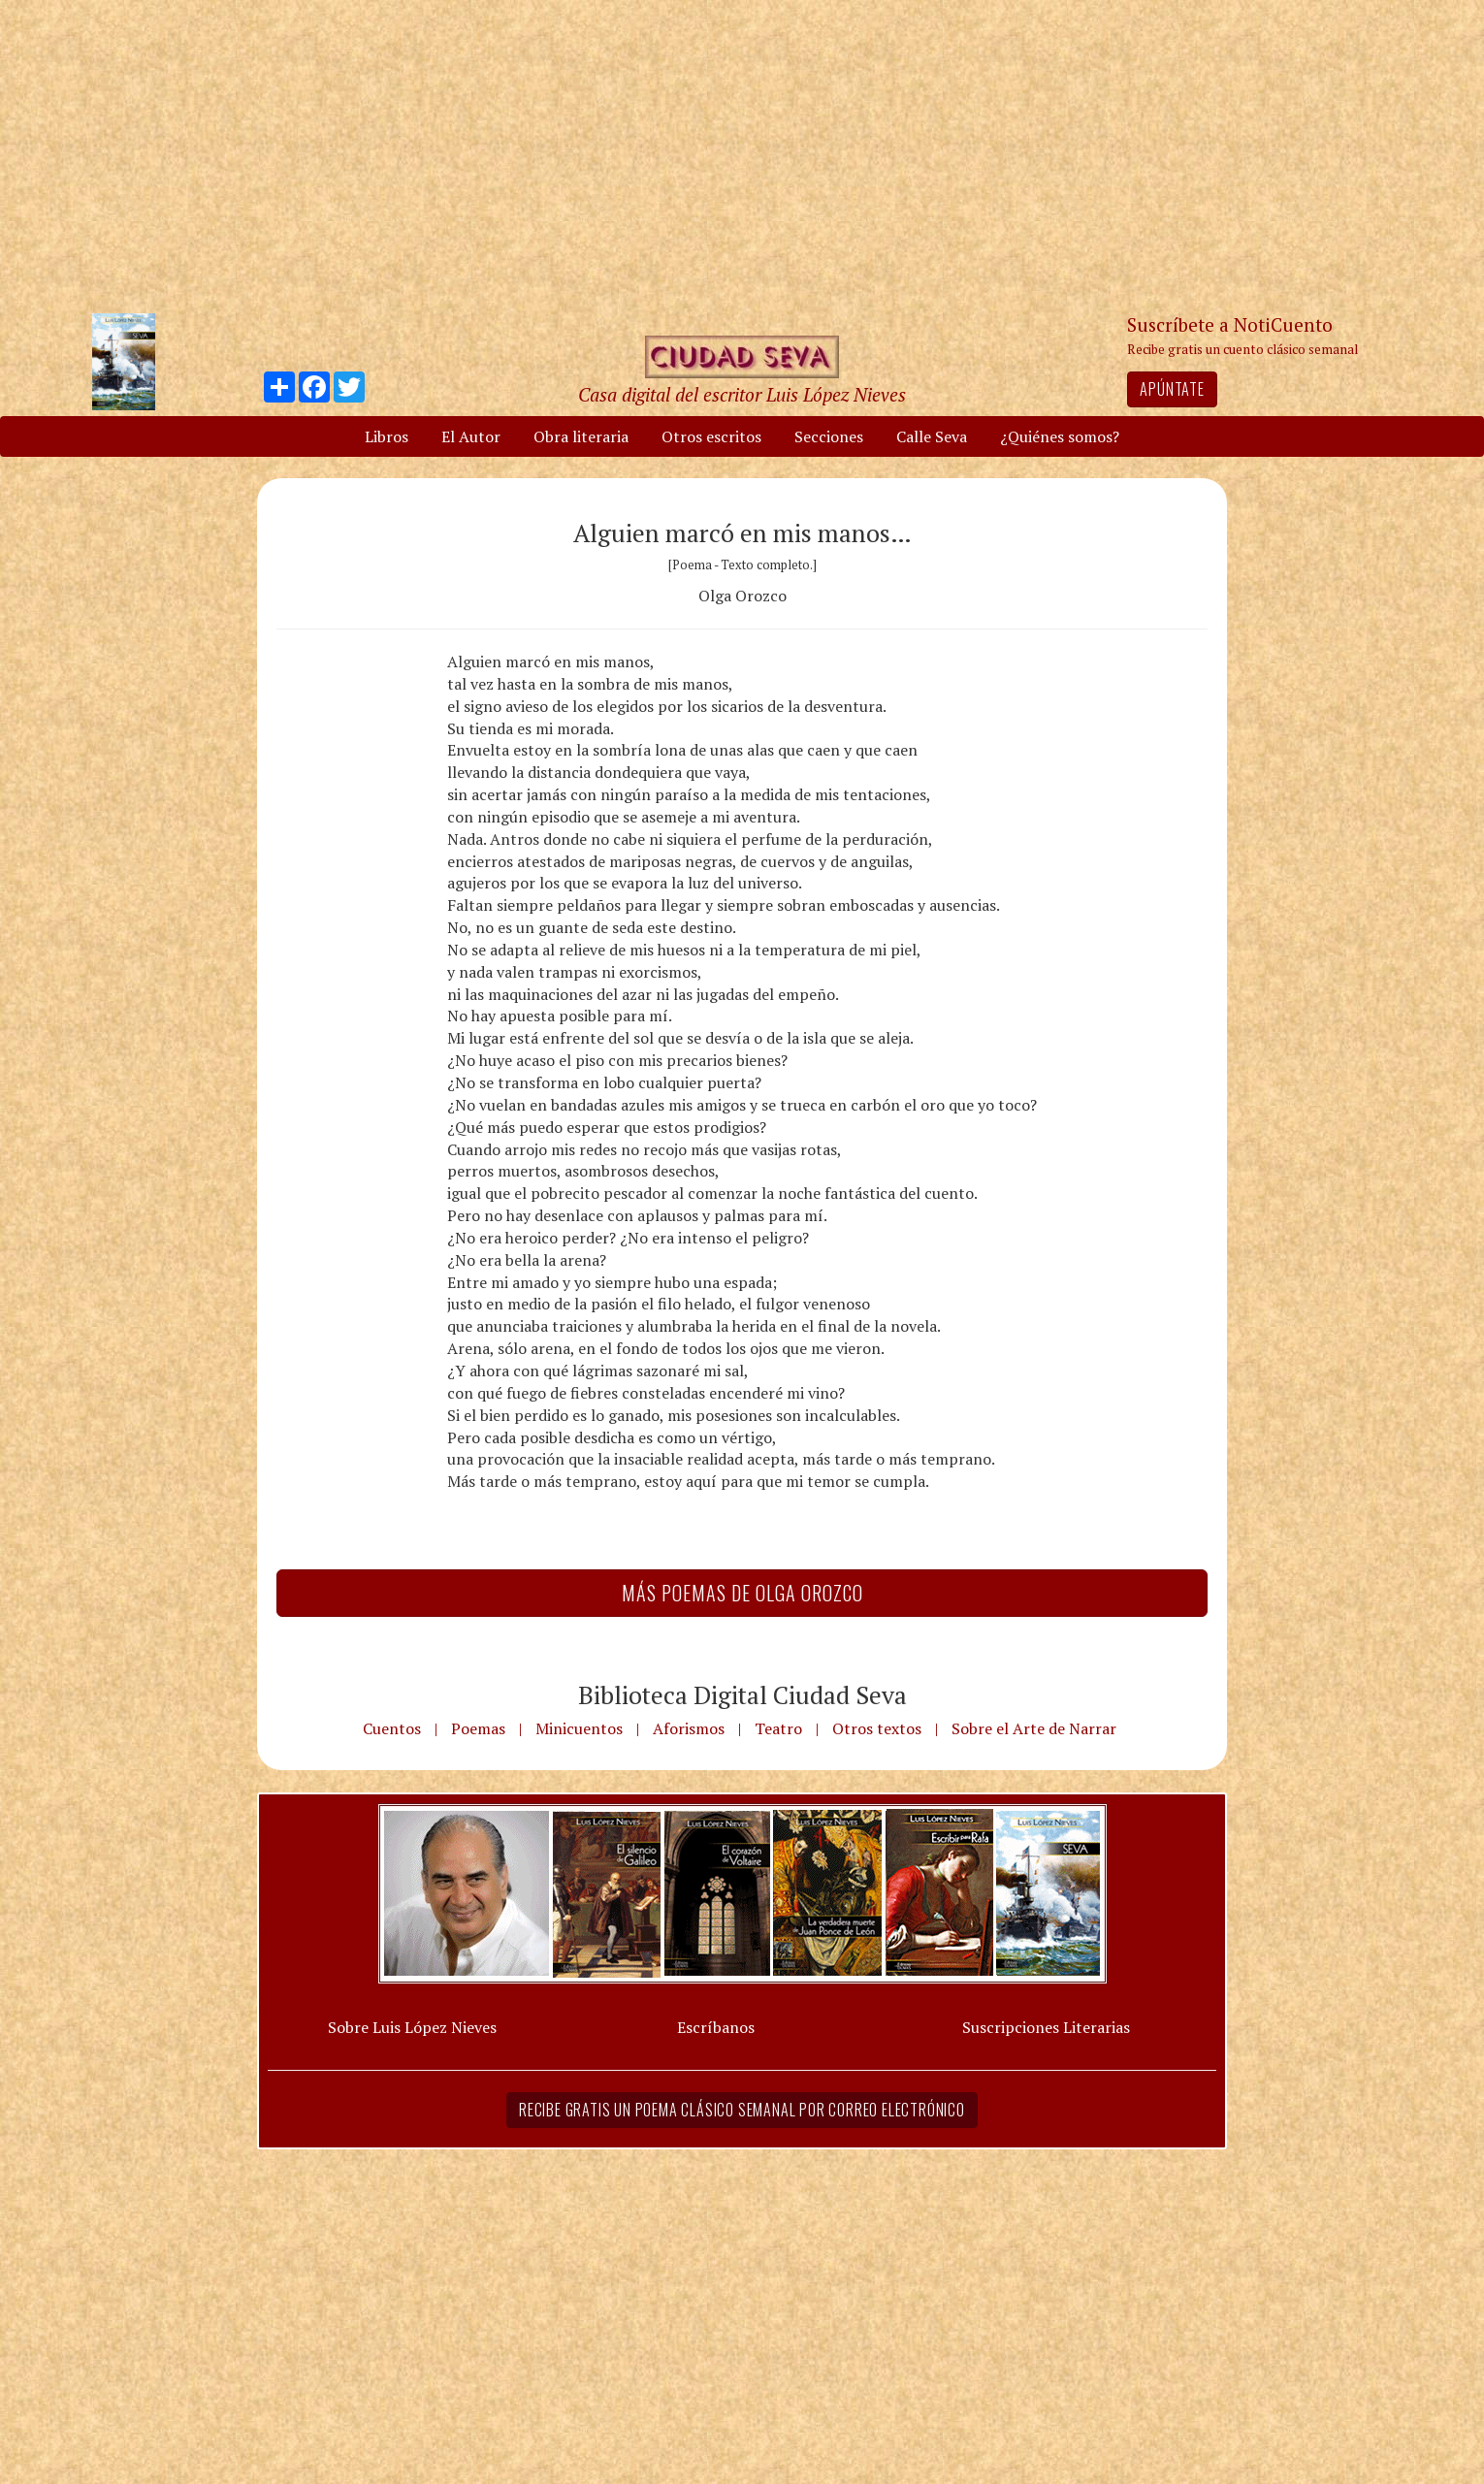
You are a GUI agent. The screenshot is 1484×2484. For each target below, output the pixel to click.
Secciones (828, 436)
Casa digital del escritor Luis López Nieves (742, 394)
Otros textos (876, 1728)
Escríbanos (716, 2027)
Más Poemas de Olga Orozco (742, 1592)
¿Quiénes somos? (1059, 436)
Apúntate (1172, 389)
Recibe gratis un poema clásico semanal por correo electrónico (742, 2109)
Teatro (778, 1728)
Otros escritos (711, 436)
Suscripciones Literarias (1046, 2027)
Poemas (478, 1728)
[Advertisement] (742, 155)
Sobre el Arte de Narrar (1034, 1728)
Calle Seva (931, 436)
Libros (386, 436)
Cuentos (392, 1728)
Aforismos (689, 1728)
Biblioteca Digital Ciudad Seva (742, 1694)
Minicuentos (579, 1728)
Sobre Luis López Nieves (412, 2027)
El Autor (470, 436)
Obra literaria (581, 436)
